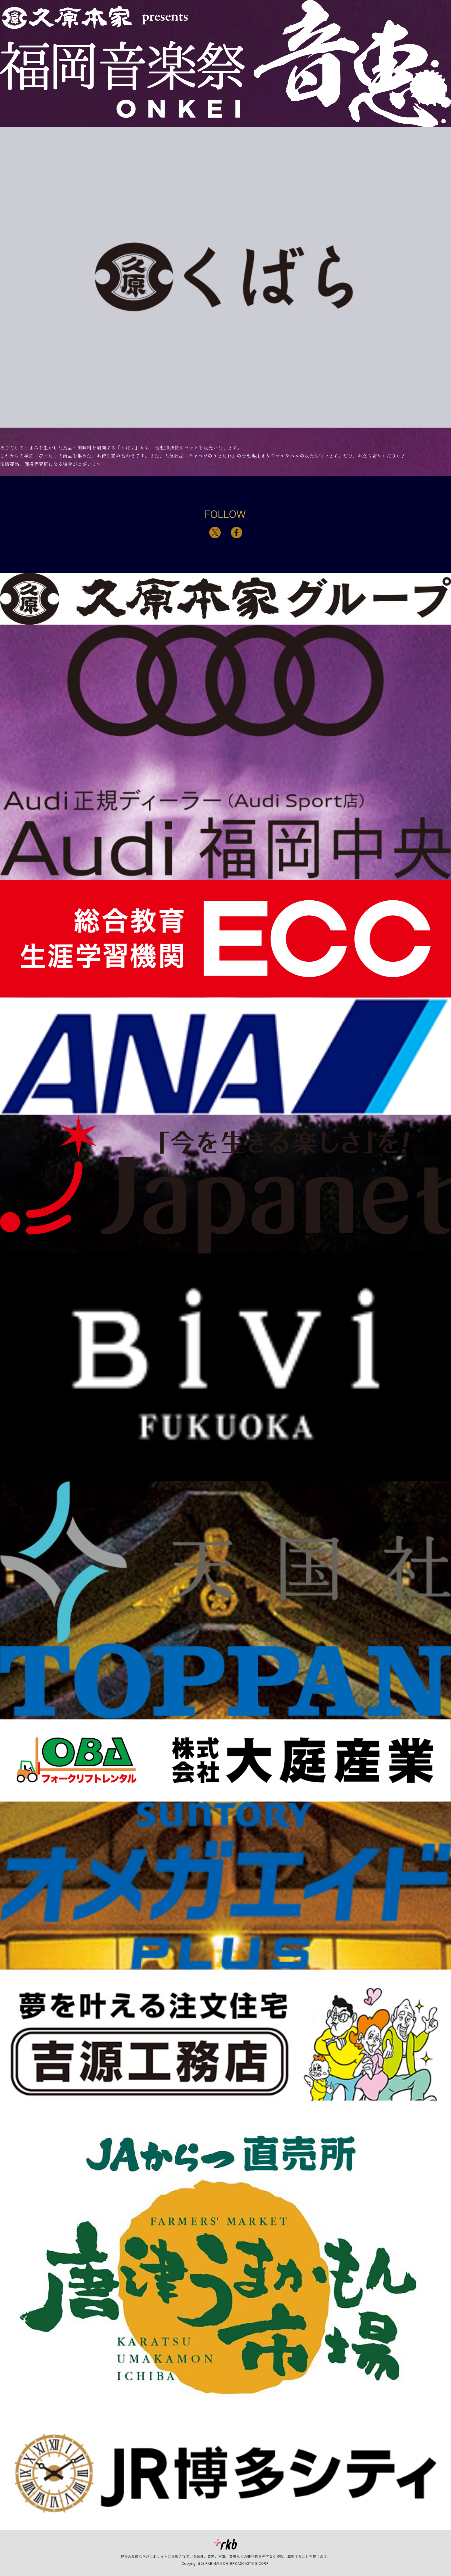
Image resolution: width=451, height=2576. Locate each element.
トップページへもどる (24, 471)
